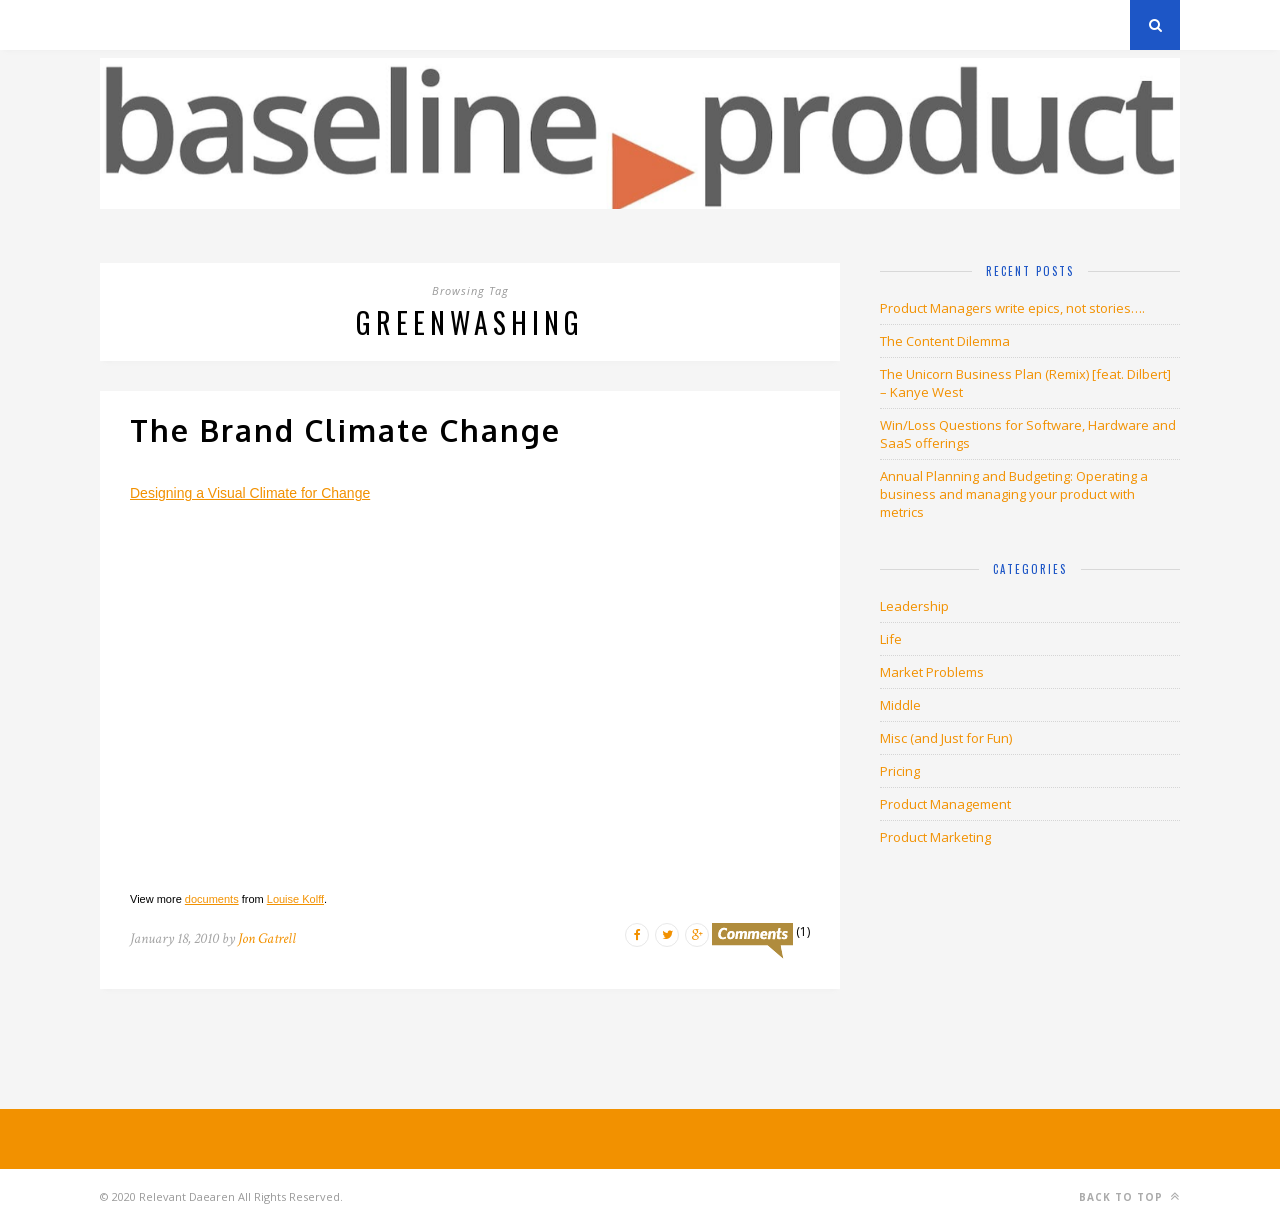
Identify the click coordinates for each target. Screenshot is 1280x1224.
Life (891, 639)
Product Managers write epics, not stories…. (1012, 308)
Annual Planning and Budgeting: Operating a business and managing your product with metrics (1014, 494)
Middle (900, 705)
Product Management (945, 804)
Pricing (900, 771)
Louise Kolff (295, 899)
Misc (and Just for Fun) (946, 738)
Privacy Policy (238, 24)
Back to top (1129, 1196)
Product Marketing (935, 837)
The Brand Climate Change (345, 430)
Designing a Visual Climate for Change (250, 493)
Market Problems (932, 672)
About (339, 24)
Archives (129, 24)
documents (212, 899)
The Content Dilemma (945, 341)
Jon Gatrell (267, 938)
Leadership (914, 606)
